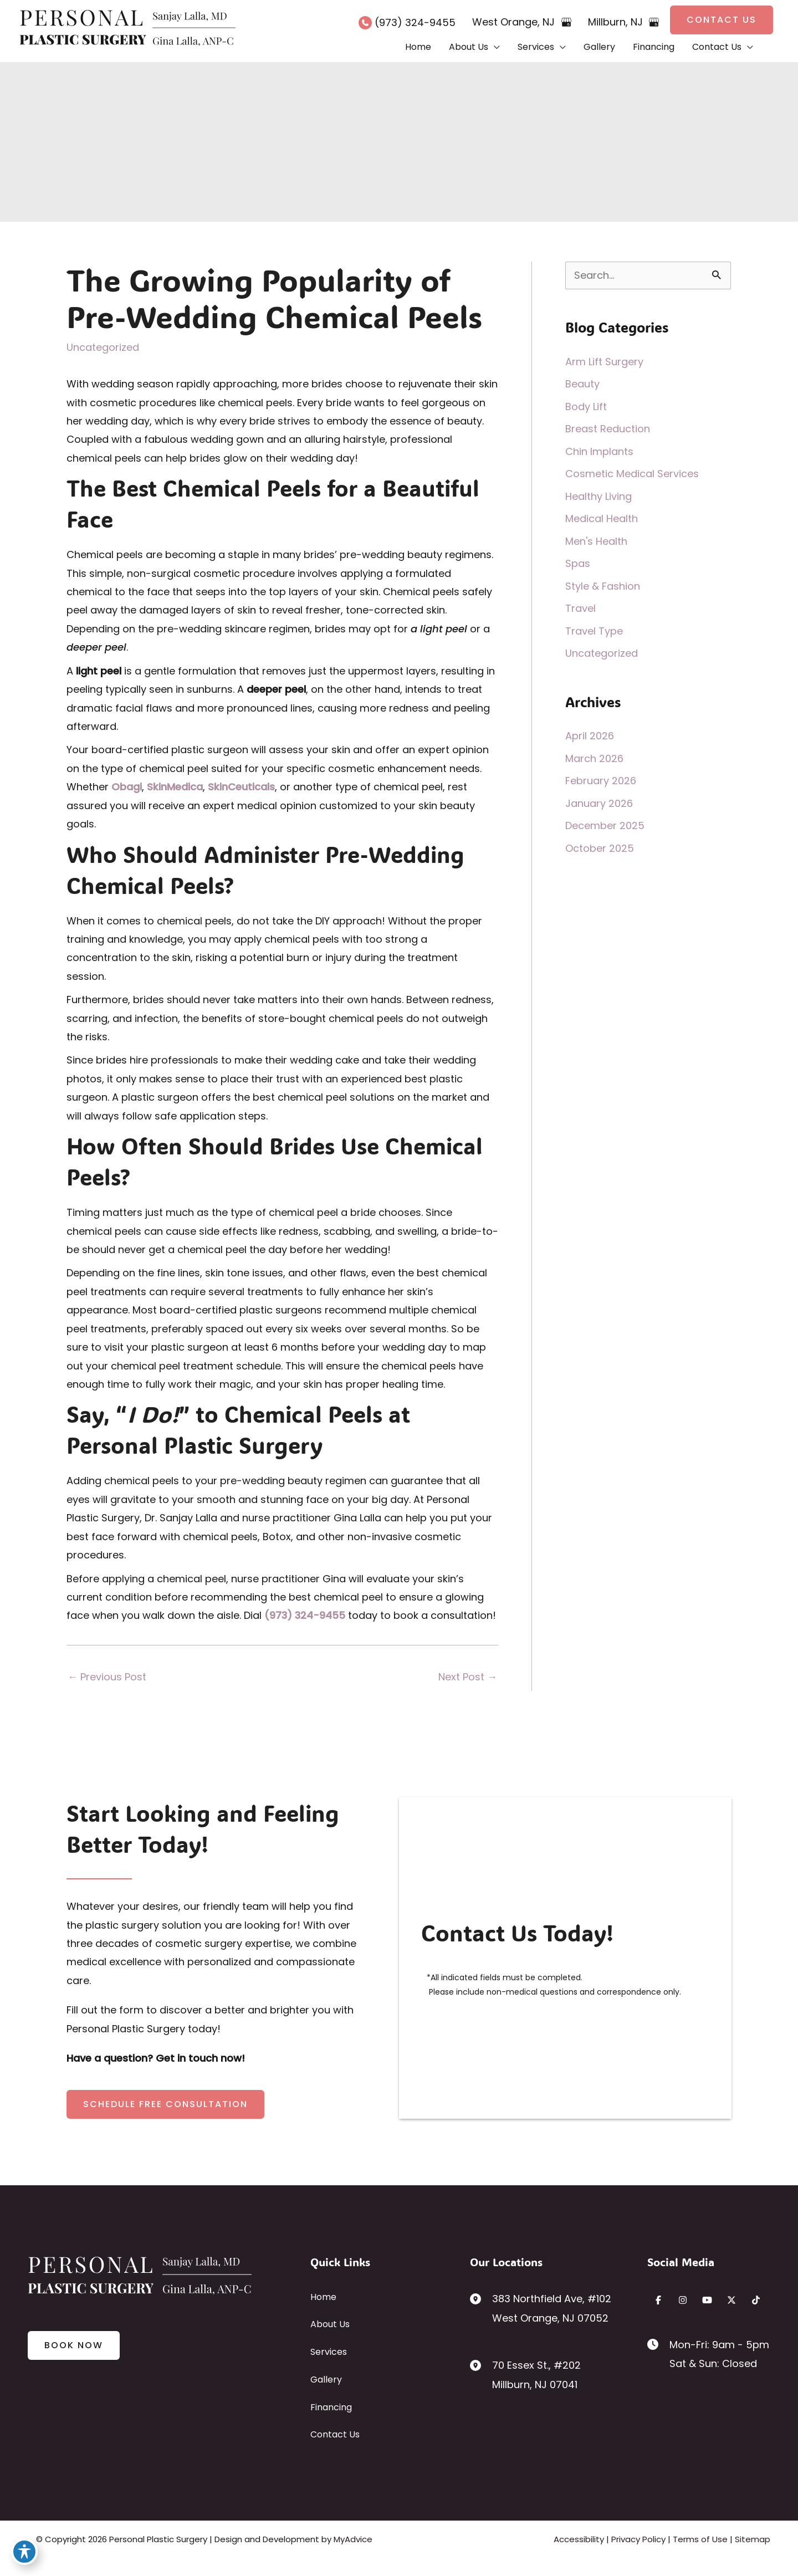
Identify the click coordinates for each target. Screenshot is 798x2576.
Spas (577, 563)
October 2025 (599, 848)
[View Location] (481, 2298)
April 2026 (589, 736)
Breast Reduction (607, 429)
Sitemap (752, 2539)
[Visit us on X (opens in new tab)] (731, 2300)
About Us (330, 2324)
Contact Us (335, 2434)
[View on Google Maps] (566, 22)
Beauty (582, 384)
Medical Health (601, 518)
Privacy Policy (638, 2539)
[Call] (407, 22)
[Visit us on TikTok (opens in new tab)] (756, 2300)
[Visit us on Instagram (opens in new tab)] (683, 2300)
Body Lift (586, 406)
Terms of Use (700, 2539)
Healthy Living (598, 496)
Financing (331, 2407)
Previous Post (107, 1677)
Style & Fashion (602, 586)
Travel (580, 608)
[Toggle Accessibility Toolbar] (24, 2551)
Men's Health (596, 541)
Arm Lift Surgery (604, 362)
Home (323, 2297)
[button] (721, 20)
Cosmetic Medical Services (632, 474)
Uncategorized (102, 347)
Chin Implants (599, 451)
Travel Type (594, 631)
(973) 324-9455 (304, 1615)
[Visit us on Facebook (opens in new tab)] (658, 2300)
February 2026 (600, 781)
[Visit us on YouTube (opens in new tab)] (707, 2300)
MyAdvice (353, 2539)
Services (328, 2351)
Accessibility (579, 2539)
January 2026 (599, 803)
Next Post (467, 1677)
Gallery (326, 2379)
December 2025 (604, 825)
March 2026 (594, 758)
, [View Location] (514, 22)
